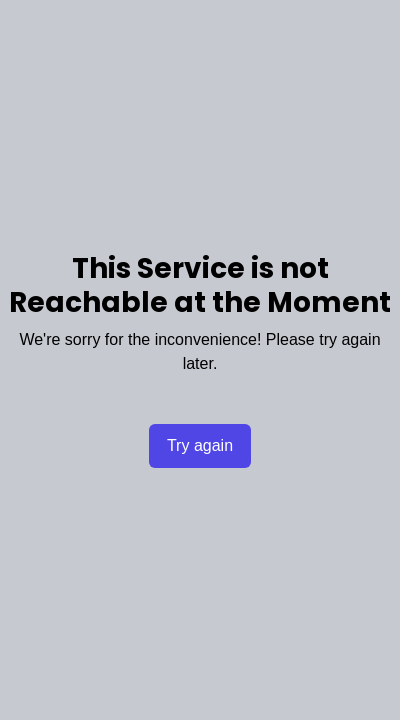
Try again (200, 445)
